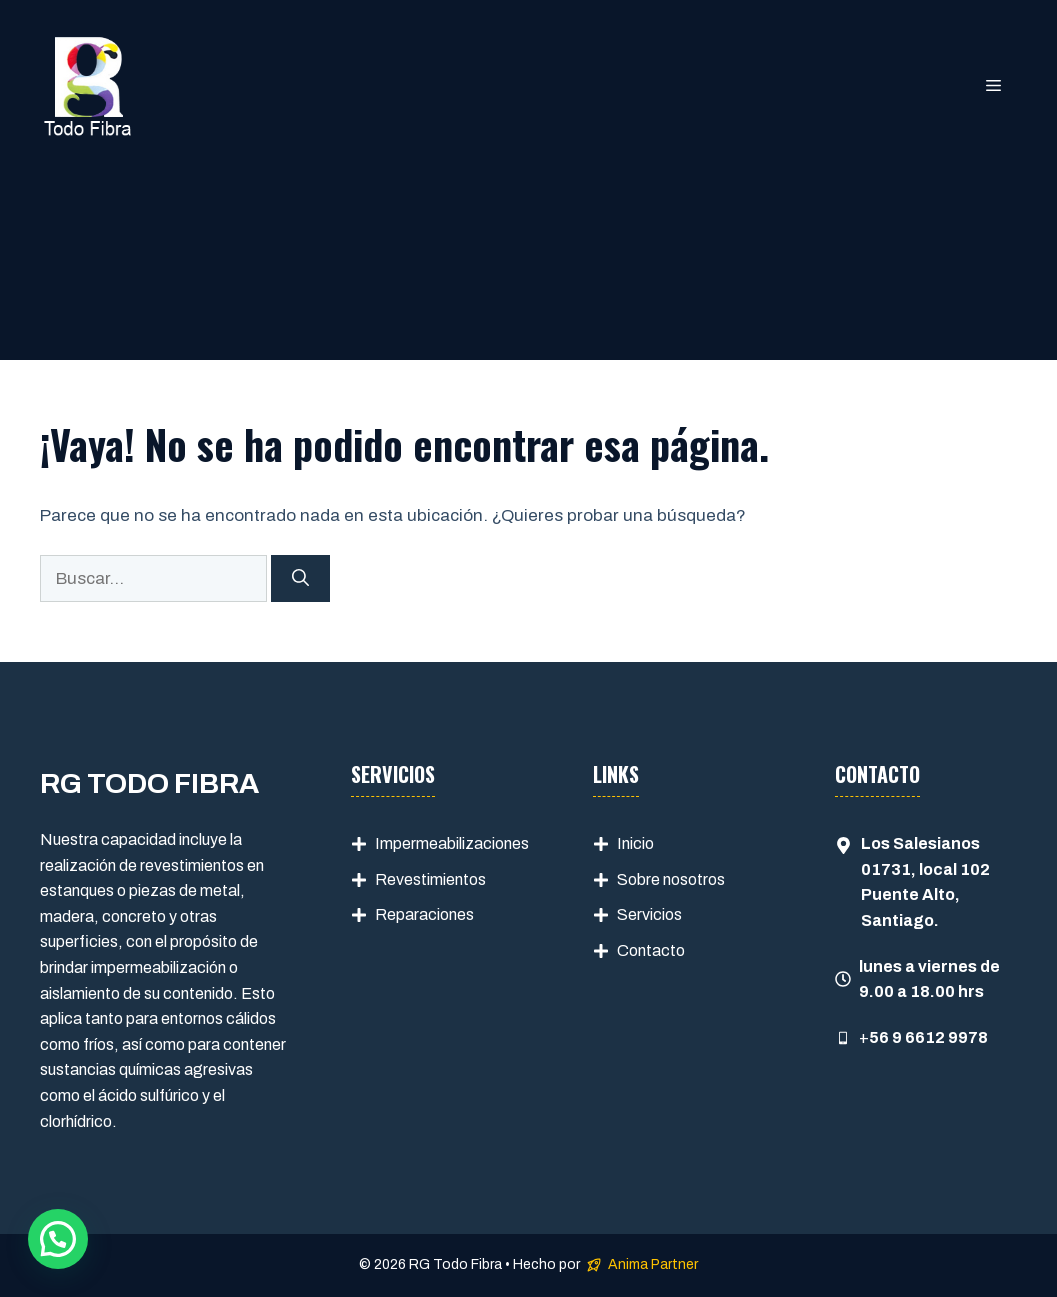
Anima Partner (653, 1264)
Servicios (649, 914)
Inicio (635, 843)
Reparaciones (424, 914)
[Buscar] (300, 579)
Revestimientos (430, 879)
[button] (58, 1239)
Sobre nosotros (671, 879)
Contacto (651, 950)
